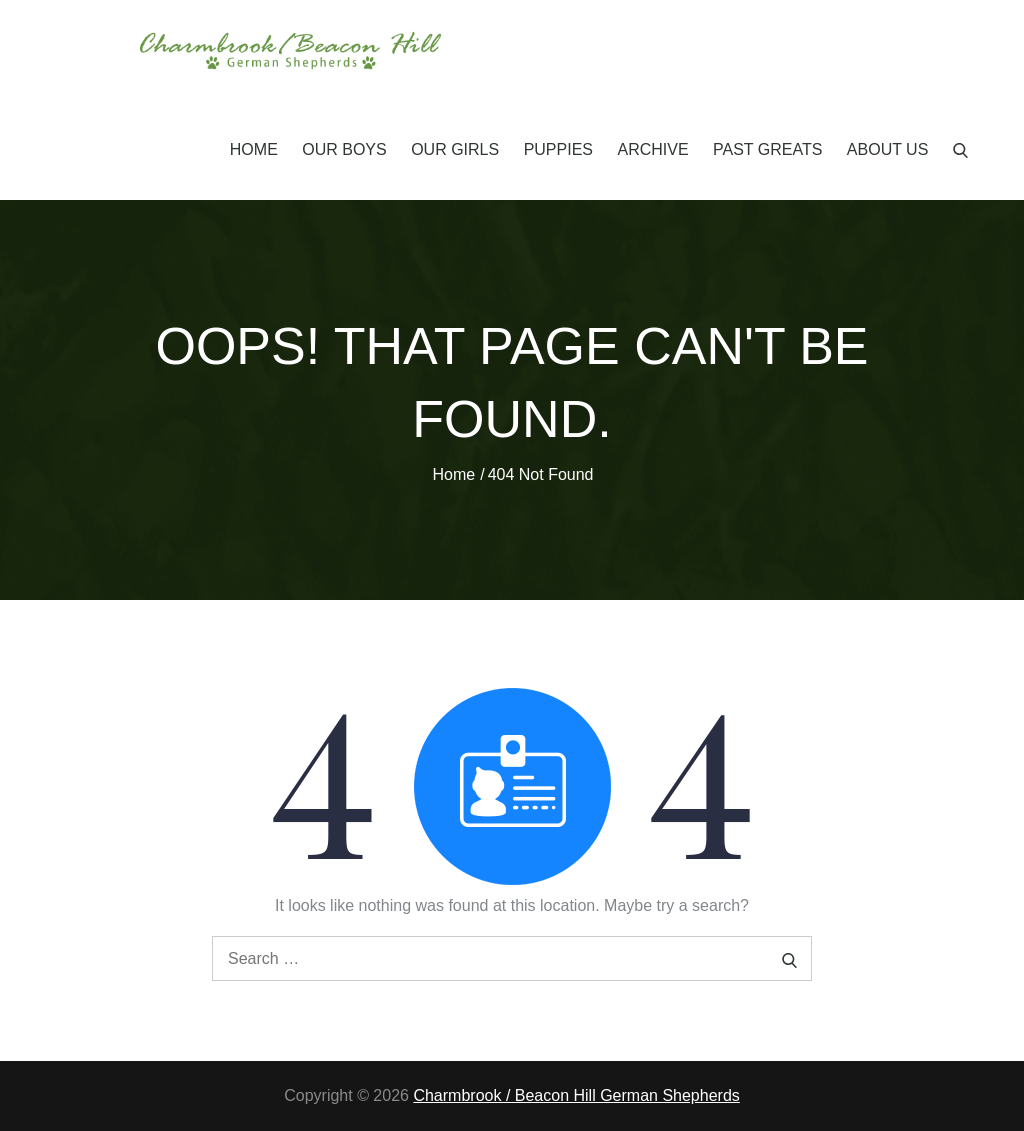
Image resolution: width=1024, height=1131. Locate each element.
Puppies (558, 149)
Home (254, 149)
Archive (652, 149)
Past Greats (767, 149)
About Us (888, 149)
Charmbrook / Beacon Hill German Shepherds (576, 1095)
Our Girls (455, 149)
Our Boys (344, 149)
